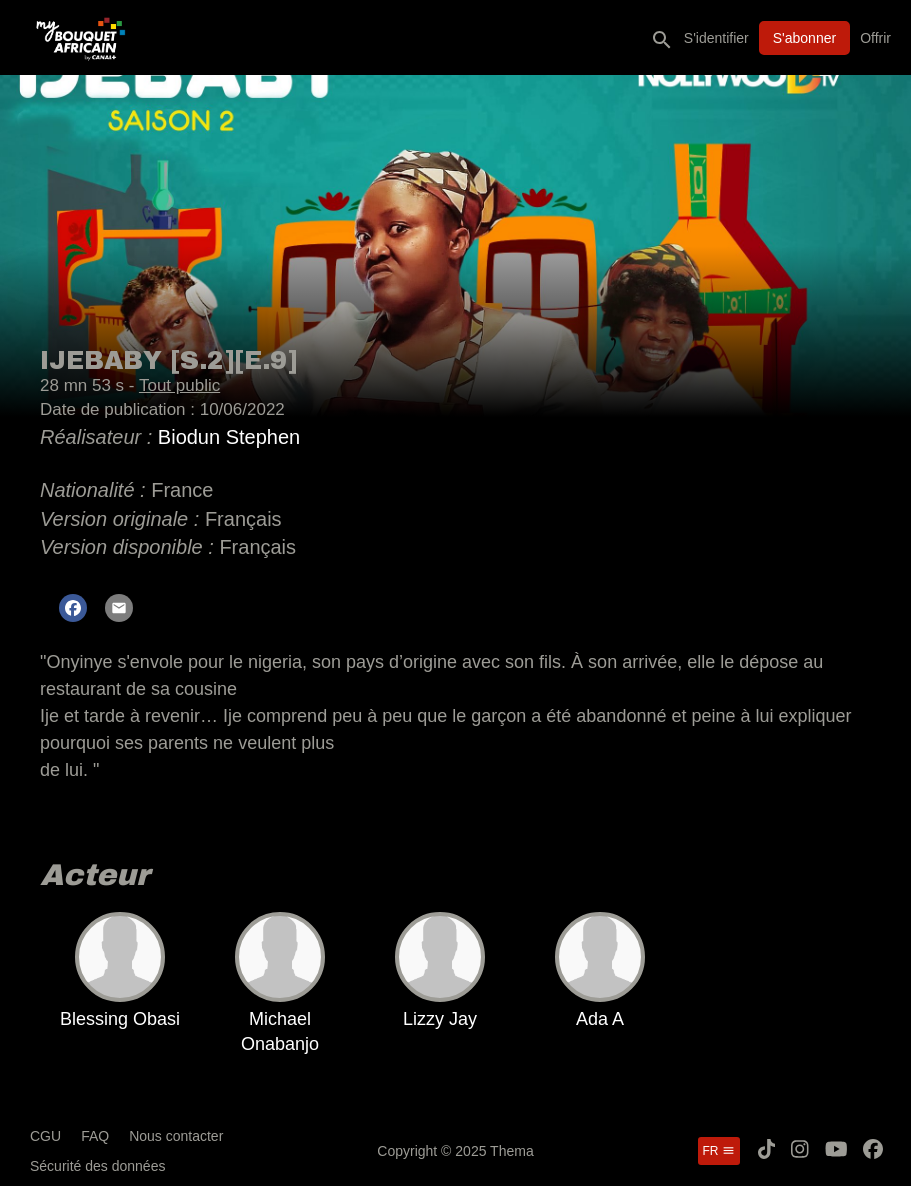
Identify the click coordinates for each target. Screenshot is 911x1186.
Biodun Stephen (229, 437)
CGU (45, 1136)
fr (719, 1151)
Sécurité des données (97, 1166)
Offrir (875, 38)
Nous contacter (176, 1136)
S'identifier (716, 38)
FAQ (95, 1136)
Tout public (179, 385)
